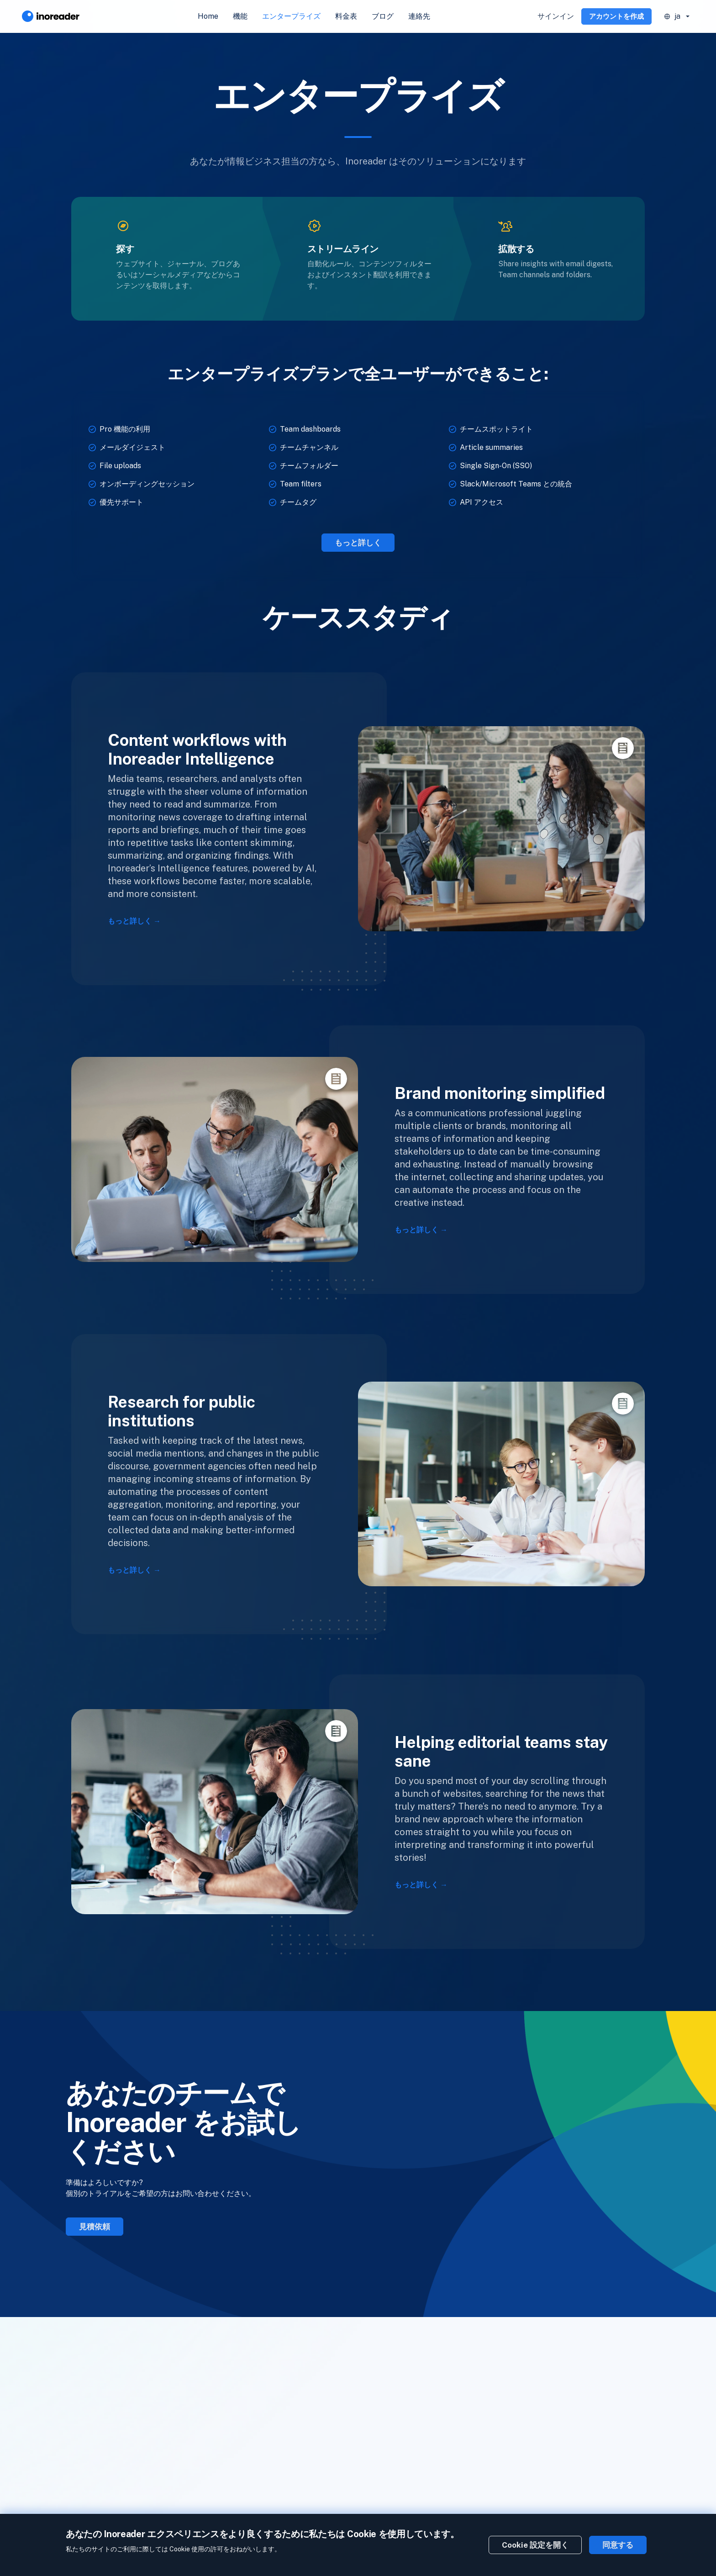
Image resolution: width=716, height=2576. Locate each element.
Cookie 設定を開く (535, 2545)
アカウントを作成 (616, 16)
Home (208, 16)
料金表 (346, 16)
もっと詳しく (358, 542)
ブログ (383, 16)
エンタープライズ (291, 16)
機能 (240, 16)
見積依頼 (94, 2226)
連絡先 (419, 16)
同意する (617, 2545)
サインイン (555, 16)
